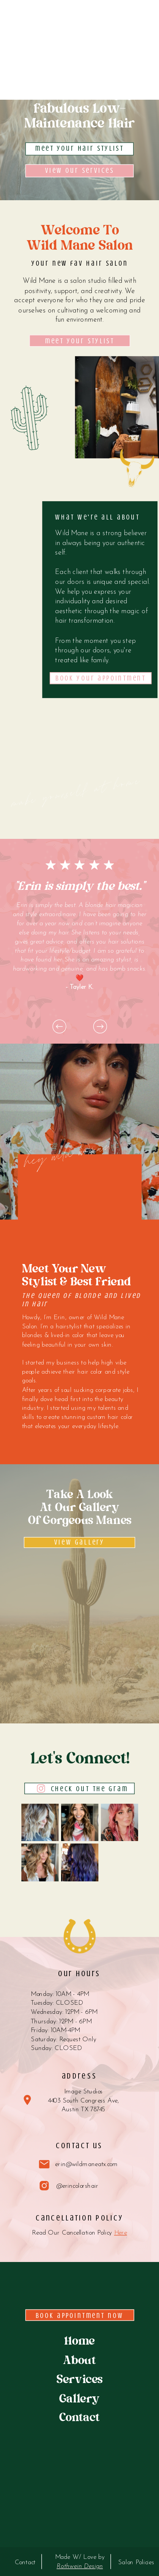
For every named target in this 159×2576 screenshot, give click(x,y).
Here (120, 2233)
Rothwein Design (80, 2566)
